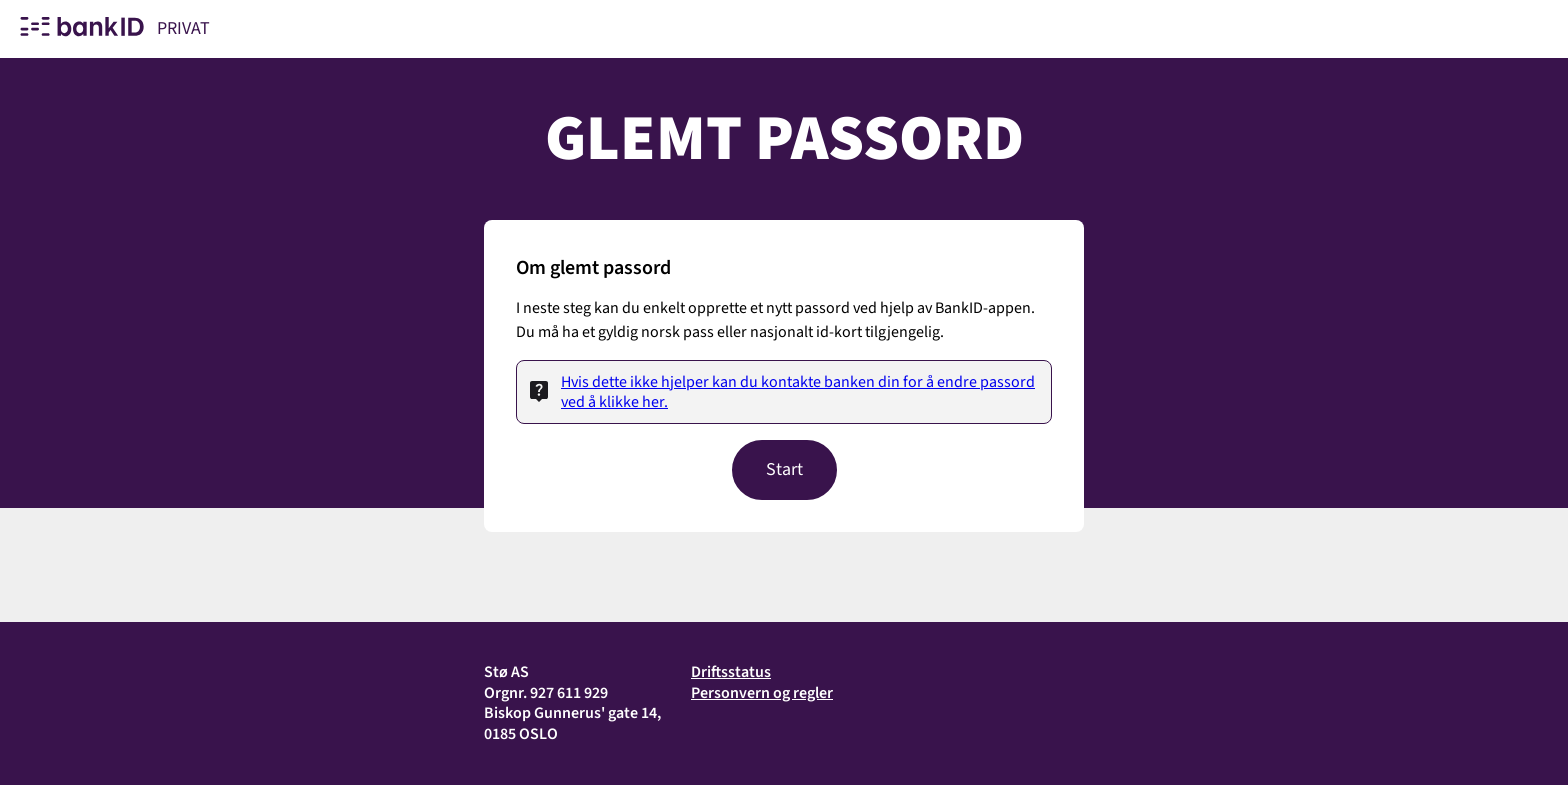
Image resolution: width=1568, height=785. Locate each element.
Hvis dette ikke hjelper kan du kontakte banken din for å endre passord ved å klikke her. (798, 392)
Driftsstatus (731, 672)
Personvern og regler (762, 693)
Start (784, 469)
